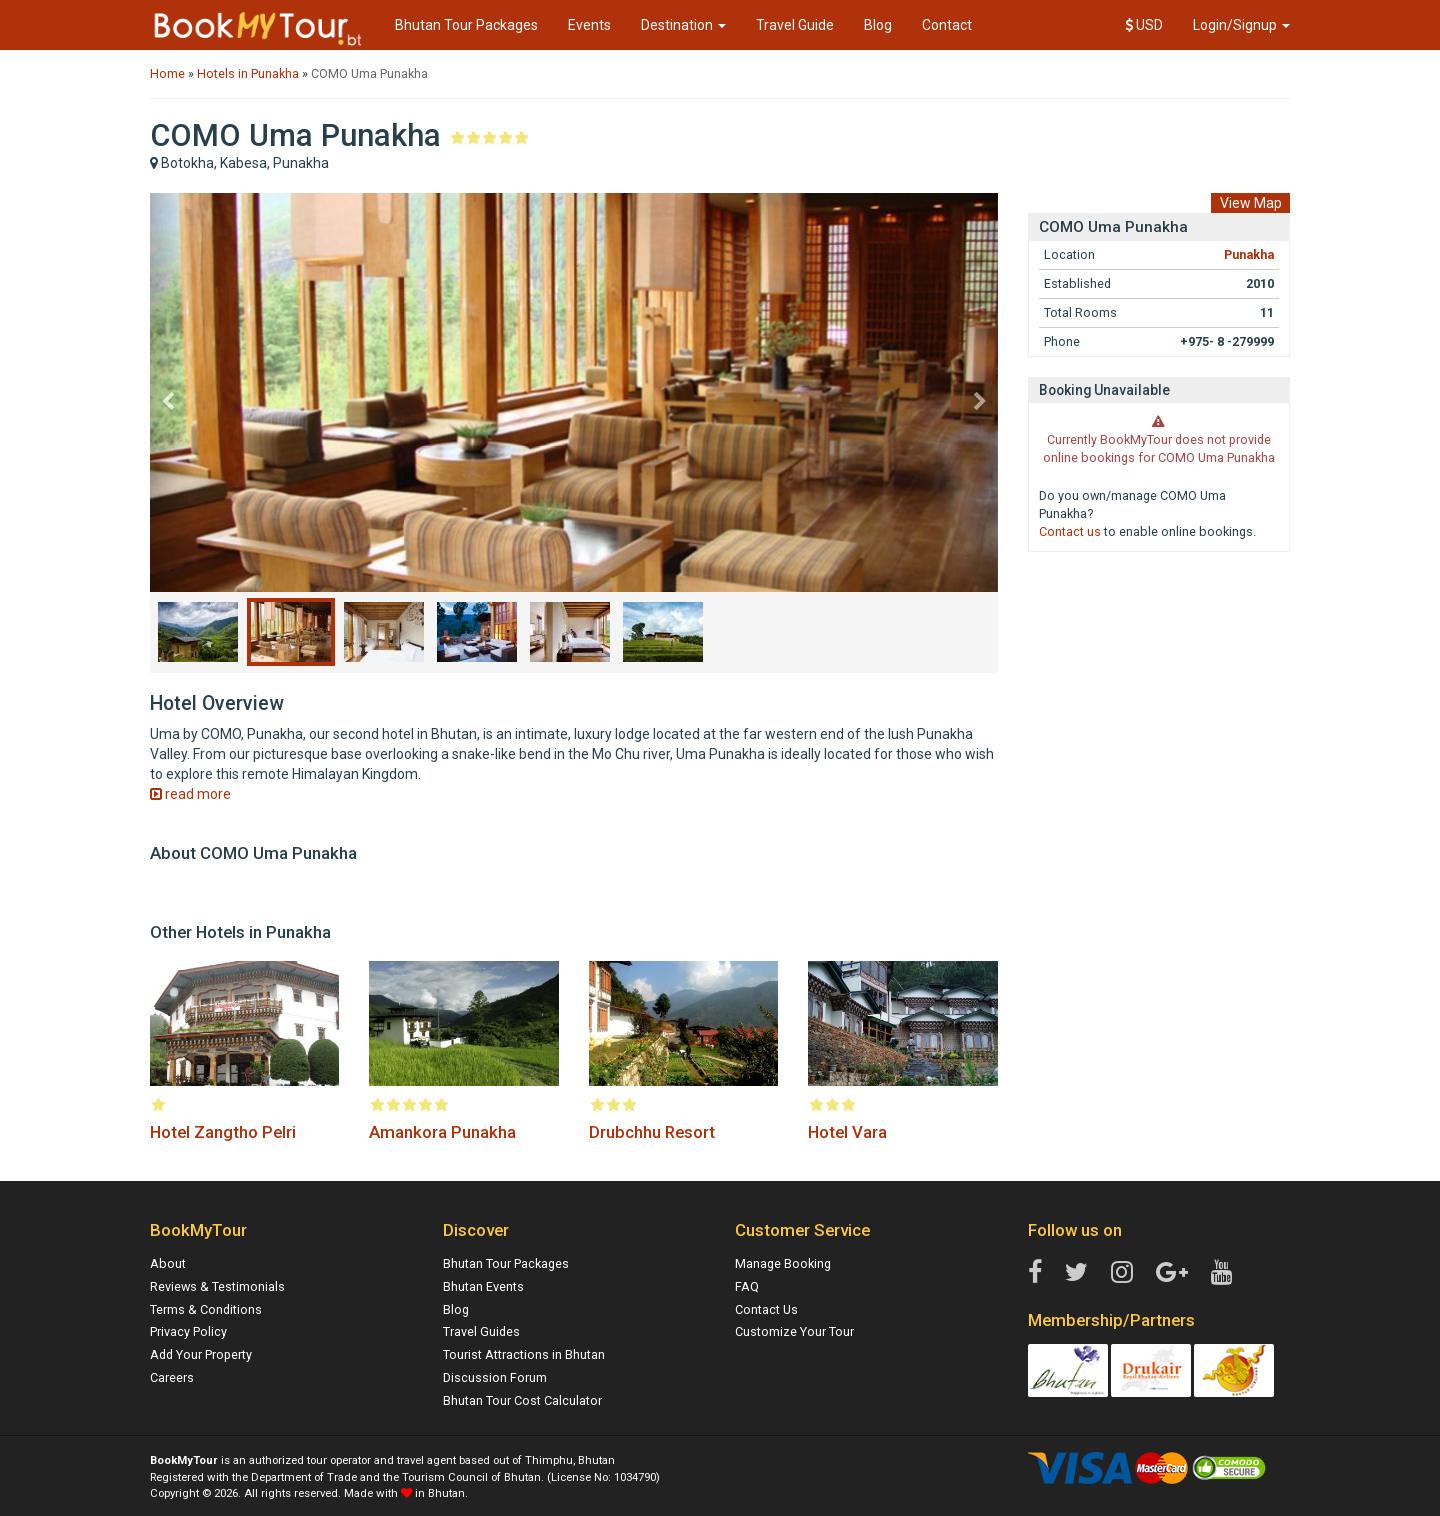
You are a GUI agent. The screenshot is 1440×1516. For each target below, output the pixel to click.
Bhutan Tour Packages (466, 25)
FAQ (747, 1286)
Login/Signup (1241, 25)
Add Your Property (201, 1354)
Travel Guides (481, 1331)
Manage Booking (783, 1263)
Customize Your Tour (794, 1331)
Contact (947, 25)
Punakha (1249, 254)
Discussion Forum (495, 1377)
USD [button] (1144, 25)
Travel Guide (795, 25)
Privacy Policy (188, 1331)
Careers (172, 1377)
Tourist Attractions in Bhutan (524, 1354)
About (168, 1263)
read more (190, 794)
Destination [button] (683, 25)
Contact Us (766, 1309)
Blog (878, 25)
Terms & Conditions (206, 1309)
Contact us (1070, 531)
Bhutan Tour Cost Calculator (522, 1400)
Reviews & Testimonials (217, 1286)
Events (589, 25)
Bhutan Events (483, 1286)
